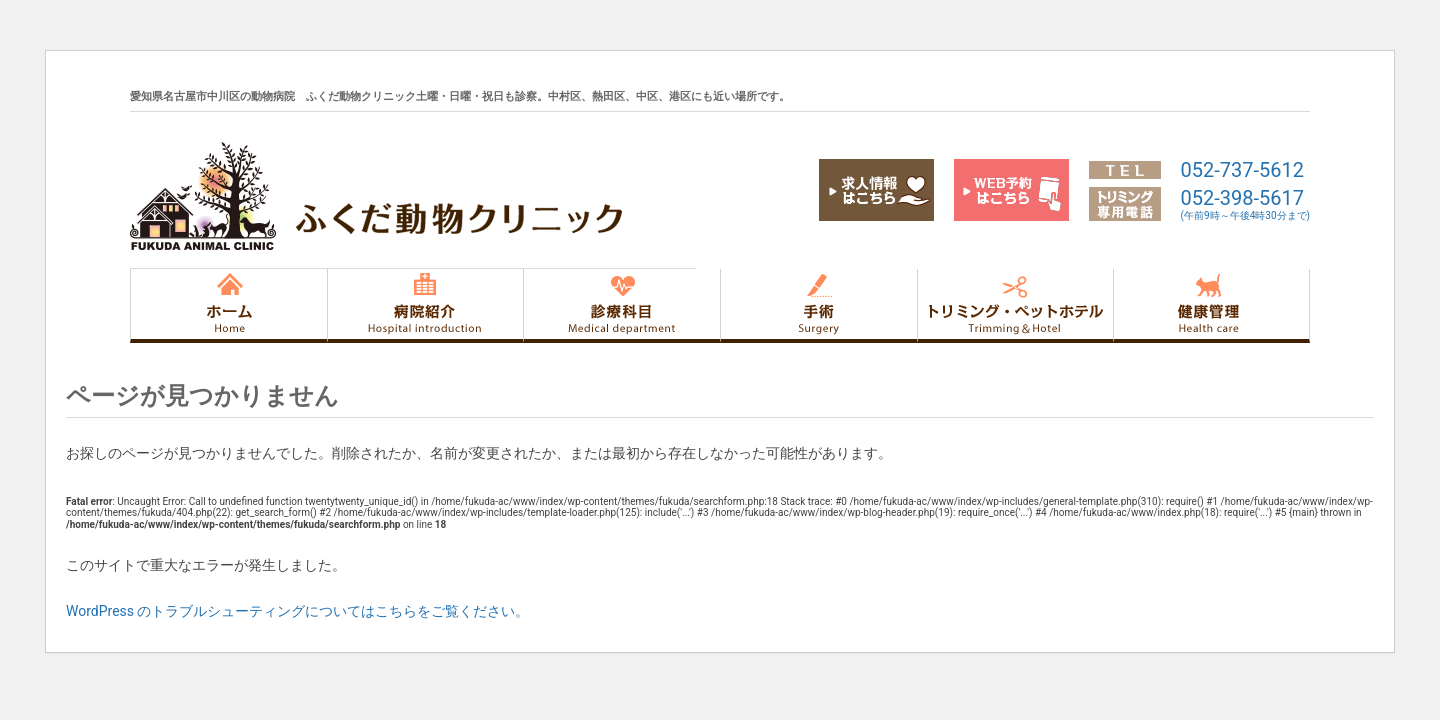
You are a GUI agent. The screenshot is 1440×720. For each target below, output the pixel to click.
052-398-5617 (1245, 204)
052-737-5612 (1242, 170)
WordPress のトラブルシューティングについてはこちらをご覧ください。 (298, 611)
